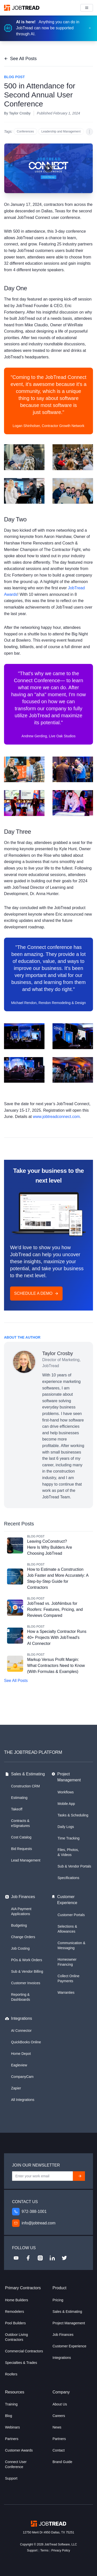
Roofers (11, 2374)
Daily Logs (66, 1827)
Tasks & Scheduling (73, 1815)
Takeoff (16, 1809)
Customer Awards (19, 2450)
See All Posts (20, 58)
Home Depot (21, 2054)
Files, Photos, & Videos (68, 1852)
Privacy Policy (60, 2550)
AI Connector (21, 2031)
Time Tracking (68, 1838)
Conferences (25, 131)
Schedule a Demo (36, 1293)
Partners (11, 2439)
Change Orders (23, 1937)
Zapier (16, 2088)
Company (61, 2392)
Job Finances (20, 1897)
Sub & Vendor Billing (27, 1971)
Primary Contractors (23, 2288)
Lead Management (25, 1860)
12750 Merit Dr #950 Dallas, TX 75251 (48, 2532)
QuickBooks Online (26, 2042)
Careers (59, 2416)
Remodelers (14, 2312)
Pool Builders (15, 2323)
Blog (8, 2416)
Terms (44, 2550)
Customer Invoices (25, 1983)
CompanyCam (22, 2077)
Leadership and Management (61, 131)
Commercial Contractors (24, 2351)
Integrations (18, 2019)
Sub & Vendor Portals (74, 1866)
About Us (60, 2404)
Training (11, 2404)
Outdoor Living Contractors (16, 2337)
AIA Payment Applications (21, 1911)
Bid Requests (21, 1849)
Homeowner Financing (67, 1961)
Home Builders (16, 2300)
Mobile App (66, 1804)
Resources (14, 2392)
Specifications (68, 1878)
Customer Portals (71, 1915)
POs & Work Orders (26, 1960)
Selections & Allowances (67, 1928)
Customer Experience (64, 1900)
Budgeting (19, 1925)
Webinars (12, 2427)
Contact (59, 2450)
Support (11, 2478)
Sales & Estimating (25, 1774)
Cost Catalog (21, 1837)
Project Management (66, 1777)
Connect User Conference (16, 2464)
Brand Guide (62, 2462)
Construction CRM (25, 1786)
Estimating (19, 1798)
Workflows (66, 1792)
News (57, 2427)
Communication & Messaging (71, 1945)
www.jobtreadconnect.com (56, 1116)
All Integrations (22, 2100)
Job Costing (20, 1948)
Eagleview (19, 2065)
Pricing (58, 2300)
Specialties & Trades (21, 2363)
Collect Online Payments (68, 1978)
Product (59, 2288)
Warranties (66, 1992)
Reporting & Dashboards (20, 1996)
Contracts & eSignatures (20, 1823)
